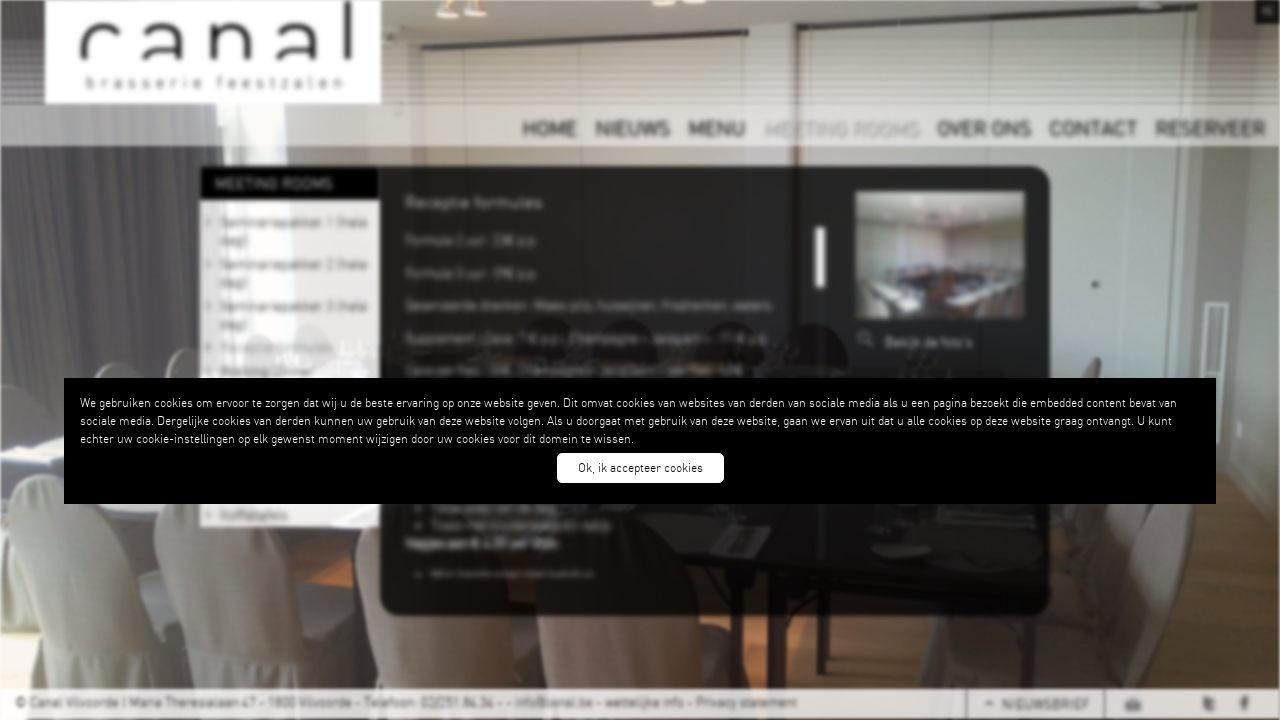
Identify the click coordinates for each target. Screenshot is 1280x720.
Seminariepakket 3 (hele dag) (293, 314)
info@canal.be (554, 702)
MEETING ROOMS (841, 127)
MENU (716, 127)
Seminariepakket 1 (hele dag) (293, 230)
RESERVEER (1210, 127)
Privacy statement (746, 702)
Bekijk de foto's (928, 342)
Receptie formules (276, 346)
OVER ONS (984, 127)
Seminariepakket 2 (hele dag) (293, 272)
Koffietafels (254, 514)
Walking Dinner (267, 370)
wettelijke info (644, 702)
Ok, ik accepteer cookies (640, 467)
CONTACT (1093, 127)
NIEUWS (632, 127)
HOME (549, 127)
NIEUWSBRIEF (1045, 704)
